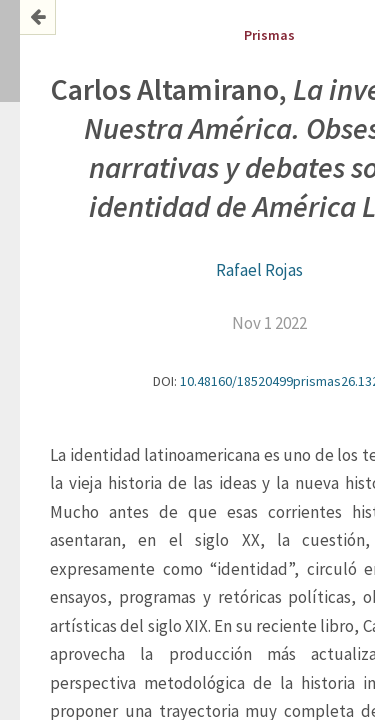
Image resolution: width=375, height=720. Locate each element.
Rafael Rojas (259, 270)
